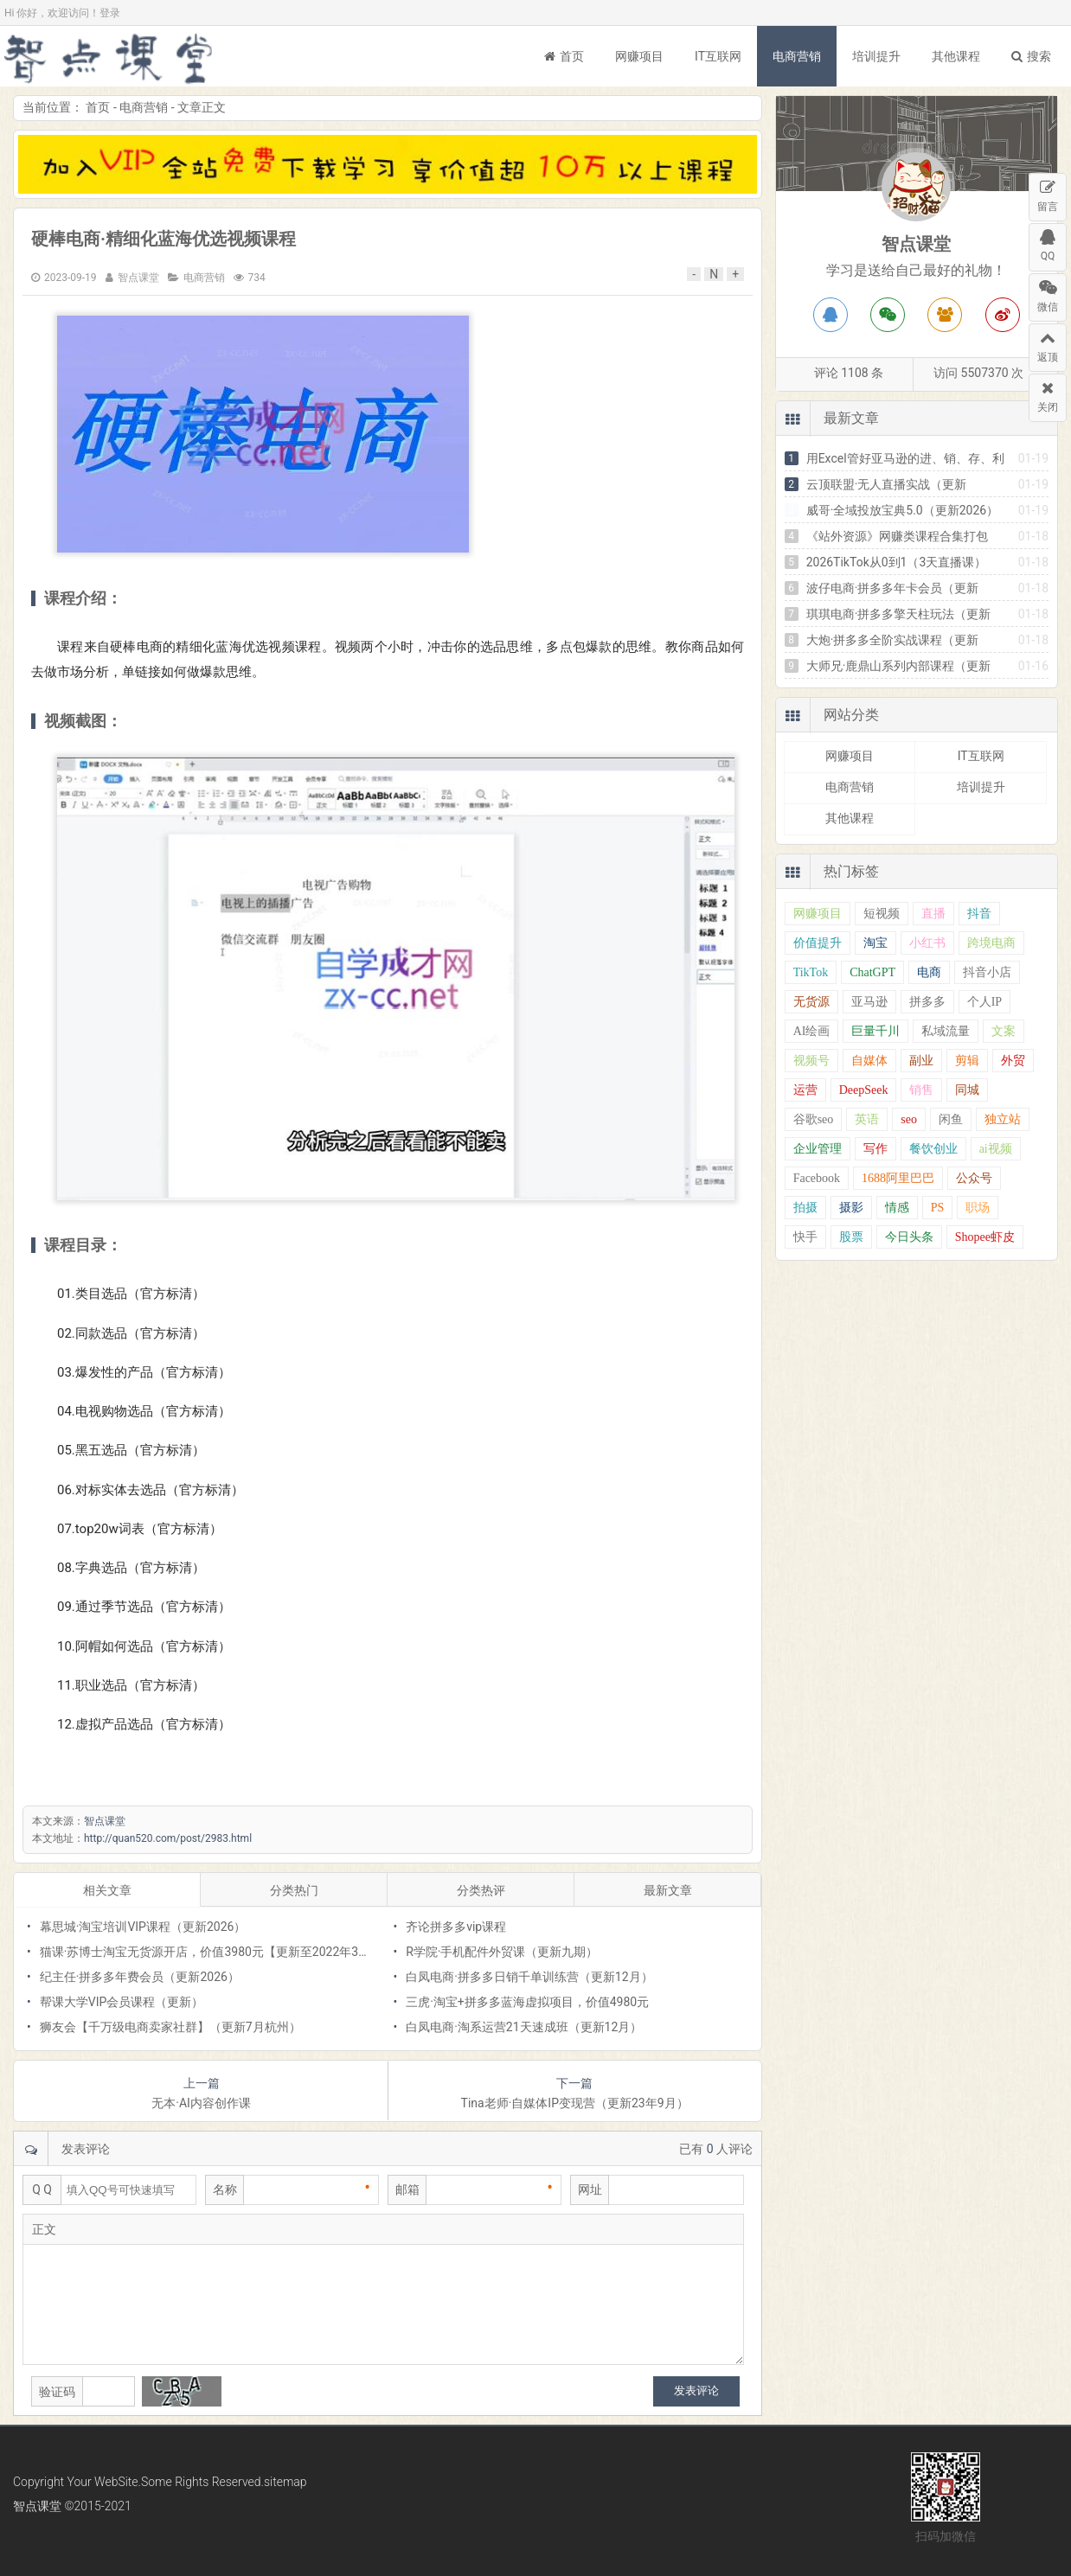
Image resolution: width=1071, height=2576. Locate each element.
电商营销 (797, 56)
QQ (1047, 243)
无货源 (811, 1001)
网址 (590, 2189)
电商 (929, 972)
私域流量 (945, 1031)
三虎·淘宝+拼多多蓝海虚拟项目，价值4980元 (527, 2002)
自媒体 (869, 1060)
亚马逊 (869, 1001)
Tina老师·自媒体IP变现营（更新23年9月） (575, 2103)
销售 (921, 1089)
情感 (897, 1207)
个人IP (984, 1001)
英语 (867, 1119)
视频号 (811, 1060)
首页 (564, 56)
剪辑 (967, 1060)
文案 (1003, 1031)
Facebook (816, 1178)
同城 (967, 1089)
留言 (1047, 193)
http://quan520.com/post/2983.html (168, 1838)
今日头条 (909, 1236)
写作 (875, 1148)
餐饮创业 (933, 1148)
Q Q (42, 2189)
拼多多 (927, 1001)
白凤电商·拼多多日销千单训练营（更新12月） (529, 1977)
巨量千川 (875, 1031)
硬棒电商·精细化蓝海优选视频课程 (163, 238)
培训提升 (876, 56)
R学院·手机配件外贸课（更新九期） (502, 1952)
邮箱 (407, 2189)
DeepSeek (863, 1089)
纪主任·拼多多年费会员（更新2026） (140, 1977)
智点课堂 (108, 56)
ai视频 (995, 1148)
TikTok (811, 972)
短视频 (881, 913)
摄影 (851, 1207)
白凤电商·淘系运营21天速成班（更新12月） (524, 2027)
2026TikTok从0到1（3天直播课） (896, 562)
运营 (805, 1089)
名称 (225, 2189)
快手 (805, 1236)
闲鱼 (951, 1119)
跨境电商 (991, 942)
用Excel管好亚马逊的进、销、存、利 (905, 458)
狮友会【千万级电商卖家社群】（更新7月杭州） (170, 2027)
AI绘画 (812, 1031)
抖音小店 (987, 972)
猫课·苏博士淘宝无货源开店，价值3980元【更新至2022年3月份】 (217, 1952)
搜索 (1031, 56)
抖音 (979, 913)
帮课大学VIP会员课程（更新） (122, 2002)
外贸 (1013, 1060)
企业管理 (817, 1148)
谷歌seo (813, 1119)
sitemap (285, 2482)
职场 (977, 1207)
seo (909, 1119)
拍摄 (805, 1207)
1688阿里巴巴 (898, 1178)
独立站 (1002, 1119)
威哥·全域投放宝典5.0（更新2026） (902, 510)
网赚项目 (639, 56)
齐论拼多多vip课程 (456, 1927)
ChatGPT (872, 972)
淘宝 (875, 942)
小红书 (927, 942)
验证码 (57, 2392)
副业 (921, 1060)
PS (938, 1207)
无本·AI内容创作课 (201, 2103)
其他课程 (956, 56)
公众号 (974, 1178)
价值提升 (817, 942)
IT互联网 (718, 56)
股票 (851, 1236)
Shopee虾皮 (985, 1236)
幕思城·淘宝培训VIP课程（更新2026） (143, 1927)
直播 (933, 913)
